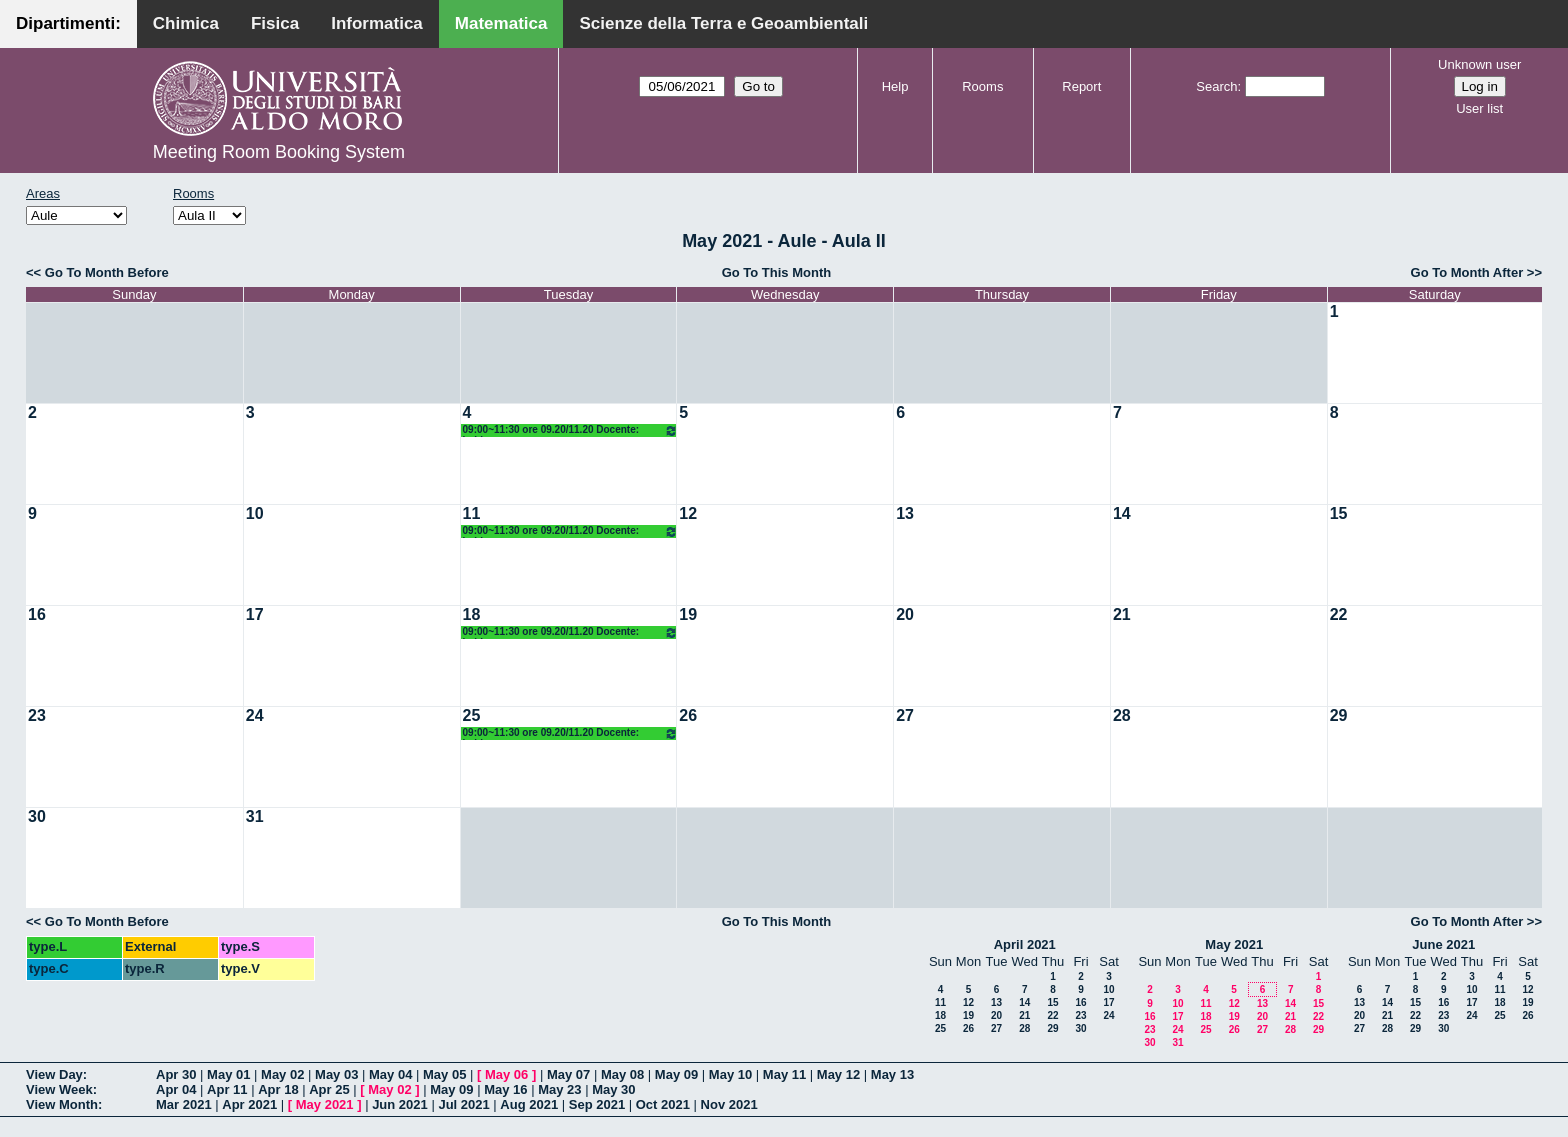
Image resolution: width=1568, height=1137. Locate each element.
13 (905, 513)
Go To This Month (777, 272)
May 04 (390, 1074)
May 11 (784, 1074)
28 (1122, 715)
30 (37, 816)
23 (37, 715)
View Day (54, 1074)
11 (472, 513)
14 (1122, 513)
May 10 (730, 1074)
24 (255, 715)
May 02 (282, 1074)
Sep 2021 (597, 1104)
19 (688, 614)
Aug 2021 (529, 1104)
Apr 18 (278, 1089)
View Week (59, 1089)
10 (255, 513)
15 (1339, 513)
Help (895, 86)
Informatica (377, 23)
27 (905, 715)
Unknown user (1479, 64)
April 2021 (1025, 944)
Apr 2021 (249, 1104)
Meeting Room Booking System (279, 152)
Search (1216, 86)
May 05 (444, 1074)
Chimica (186, 23)
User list (1479, 108)
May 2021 (1234, 944)
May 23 (559, 1089)
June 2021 (1443, 944)
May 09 (676, 1074)
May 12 (838, 1074)
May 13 (892, 1074)
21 (1122, 614)
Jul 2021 (463, 1104)
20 (905, 614)
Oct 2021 (663, 1104)
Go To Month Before (107, 272)
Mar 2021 (184, 1104)
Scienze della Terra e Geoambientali (723, 23)
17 (255, 614)
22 (1339, 614)
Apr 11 (227, 1089)
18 (472, 614)
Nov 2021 (729, 1104)
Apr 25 (329, 1089)
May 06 (506, 1074)
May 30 (613, 1089)
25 (472, 715)
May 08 (622, 1074)
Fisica (275, 23)
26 (688, 715)
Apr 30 (176, 1074)
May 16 (505, 1089)
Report (1081, 86)
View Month (62, 1104)
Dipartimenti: (68, 23)
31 (255, 816)
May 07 (568, 1074)
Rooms (982, 86)
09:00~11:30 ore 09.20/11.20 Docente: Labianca (571, 430)
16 (37, 614)
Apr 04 (176, 1089)
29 (1339, 715)
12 (688, 513)
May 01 (228, 1074)
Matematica (501, 23)
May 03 (336, 1074)
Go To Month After (1467, 272)
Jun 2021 (400, 1104)
